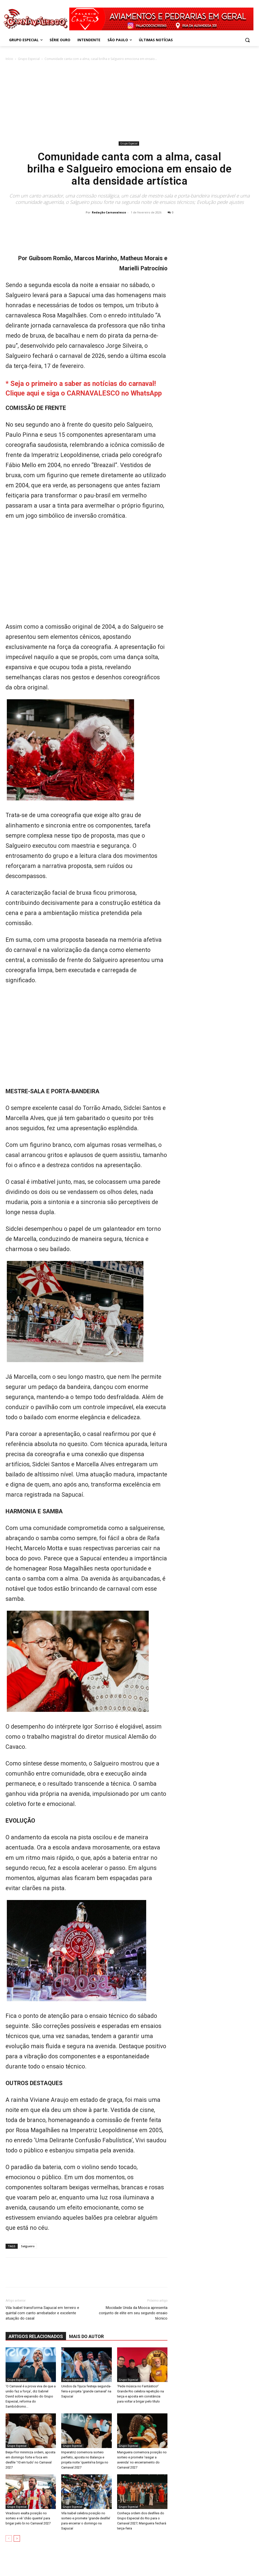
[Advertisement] (129, 102)
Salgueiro (28, 2246)
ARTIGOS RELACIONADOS (36, 2336)
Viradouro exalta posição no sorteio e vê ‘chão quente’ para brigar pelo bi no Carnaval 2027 (28, 2518)
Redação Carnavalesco (109, 212)
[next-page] (17, 2538)
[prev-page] (9, 2538)
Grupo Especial (29, 59)
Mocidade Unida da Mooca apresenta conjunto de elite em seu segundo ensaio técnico (133, 2313)
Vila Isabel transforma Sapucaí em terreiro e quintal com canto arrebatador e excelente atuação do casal (42, 2313)
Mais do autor (86, 2336)
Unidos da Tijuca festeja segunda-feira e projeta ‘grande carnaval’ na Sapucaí (86, 2391)
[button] (247, 40)
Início (9, 59)
